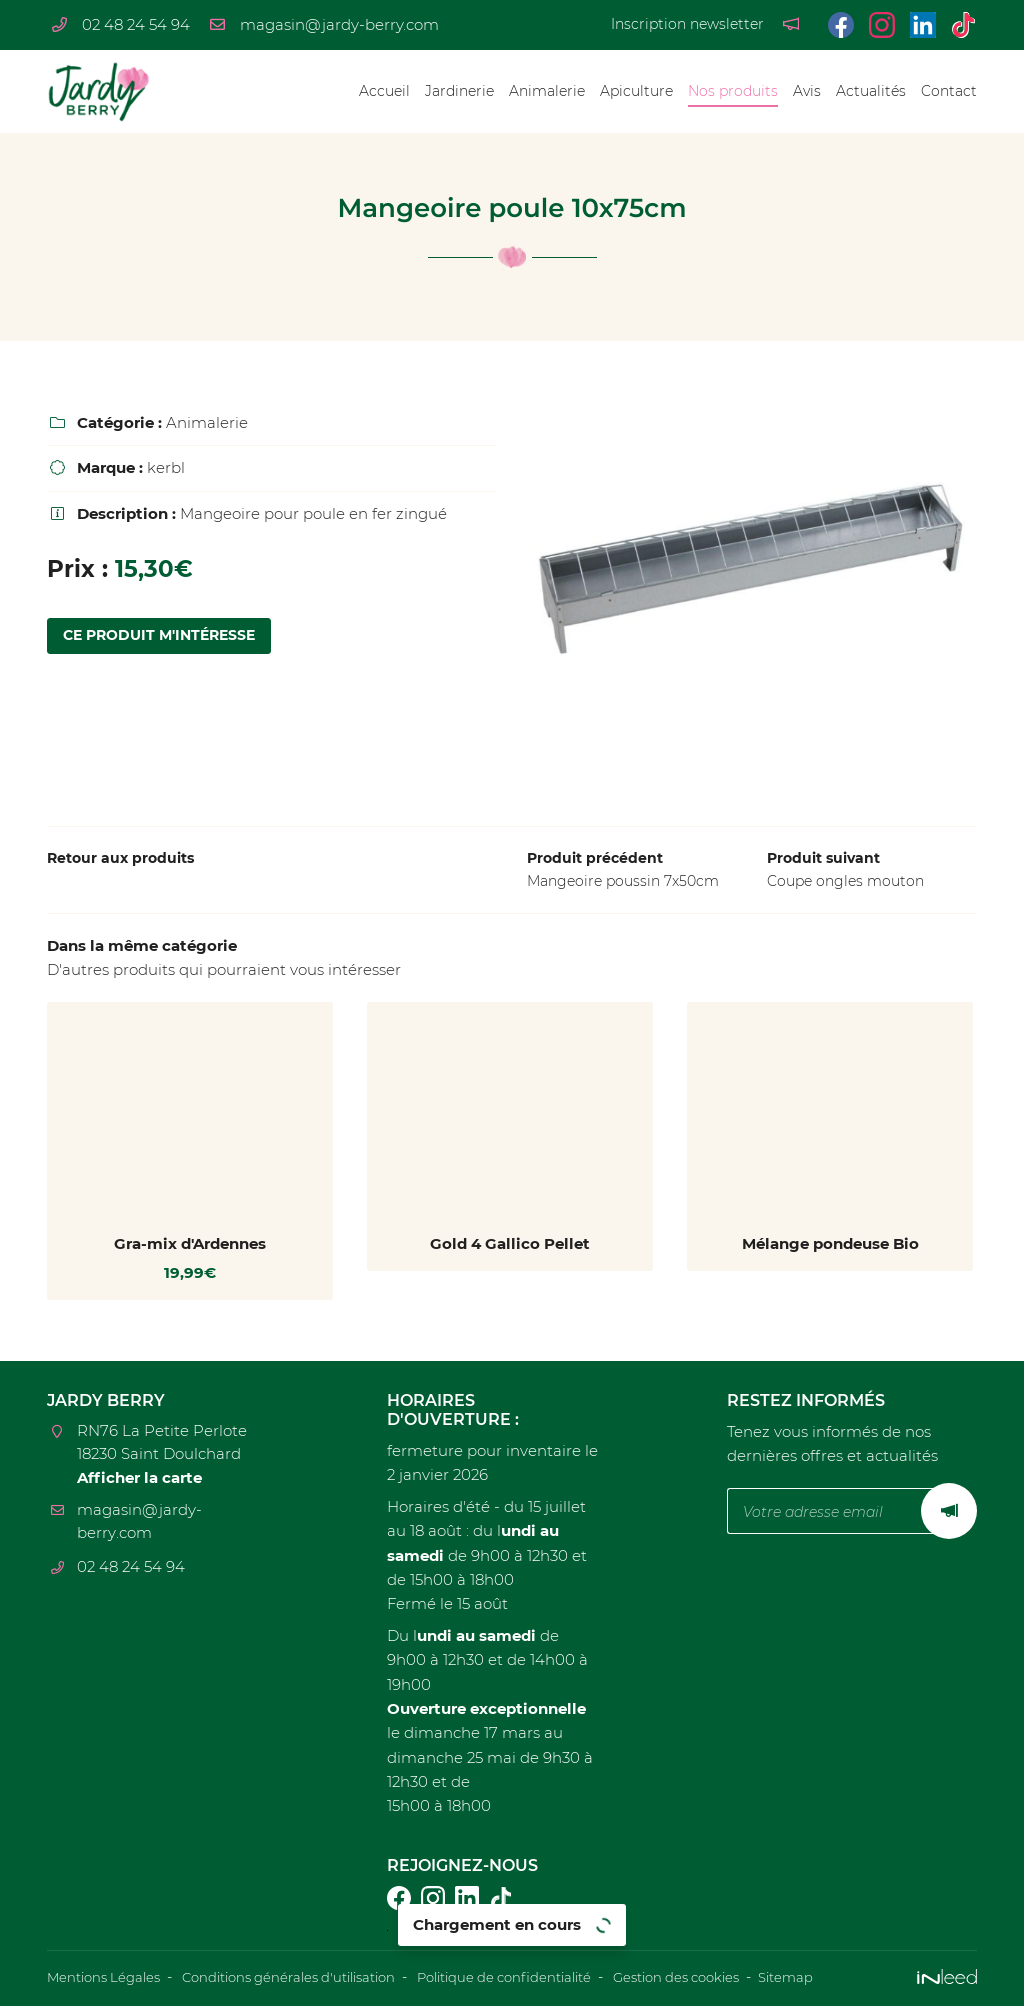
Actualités (871, 91)
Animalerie (547, 91)
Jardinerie (459, 91)
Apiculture (636, 91)
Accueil (384, 91)
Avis (807, 91)
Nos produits (733, 91)
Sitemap (848, 1978)
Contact (949, 91)
